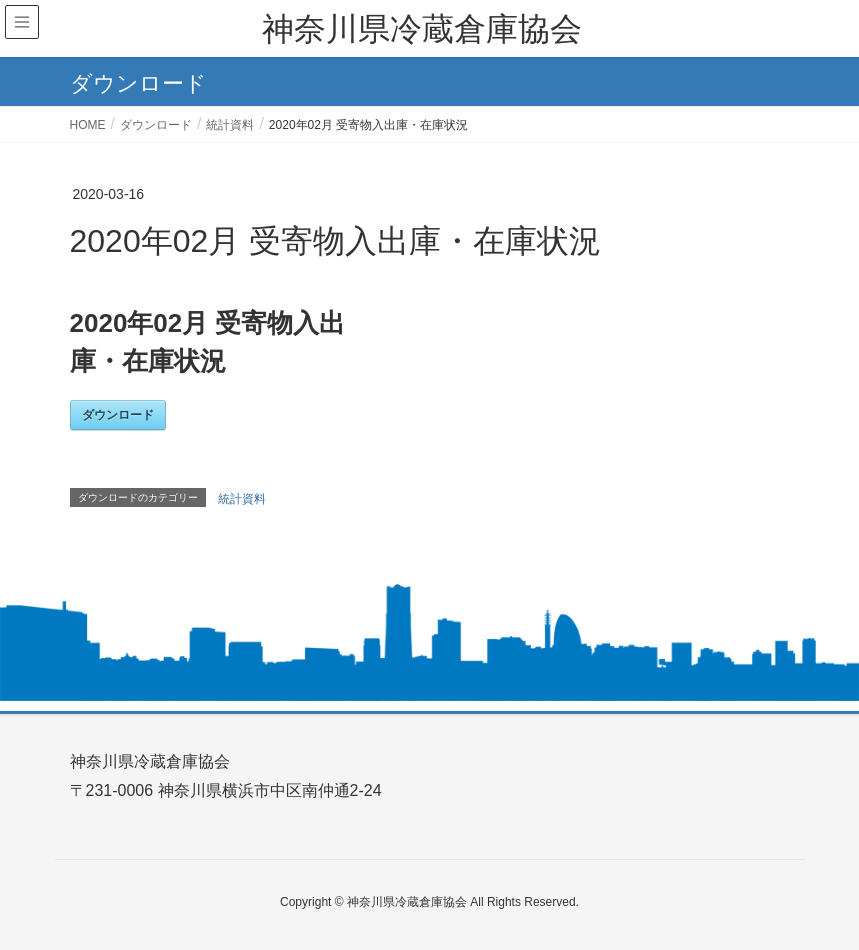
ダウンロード (118, 415)
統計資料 (242, 499)
